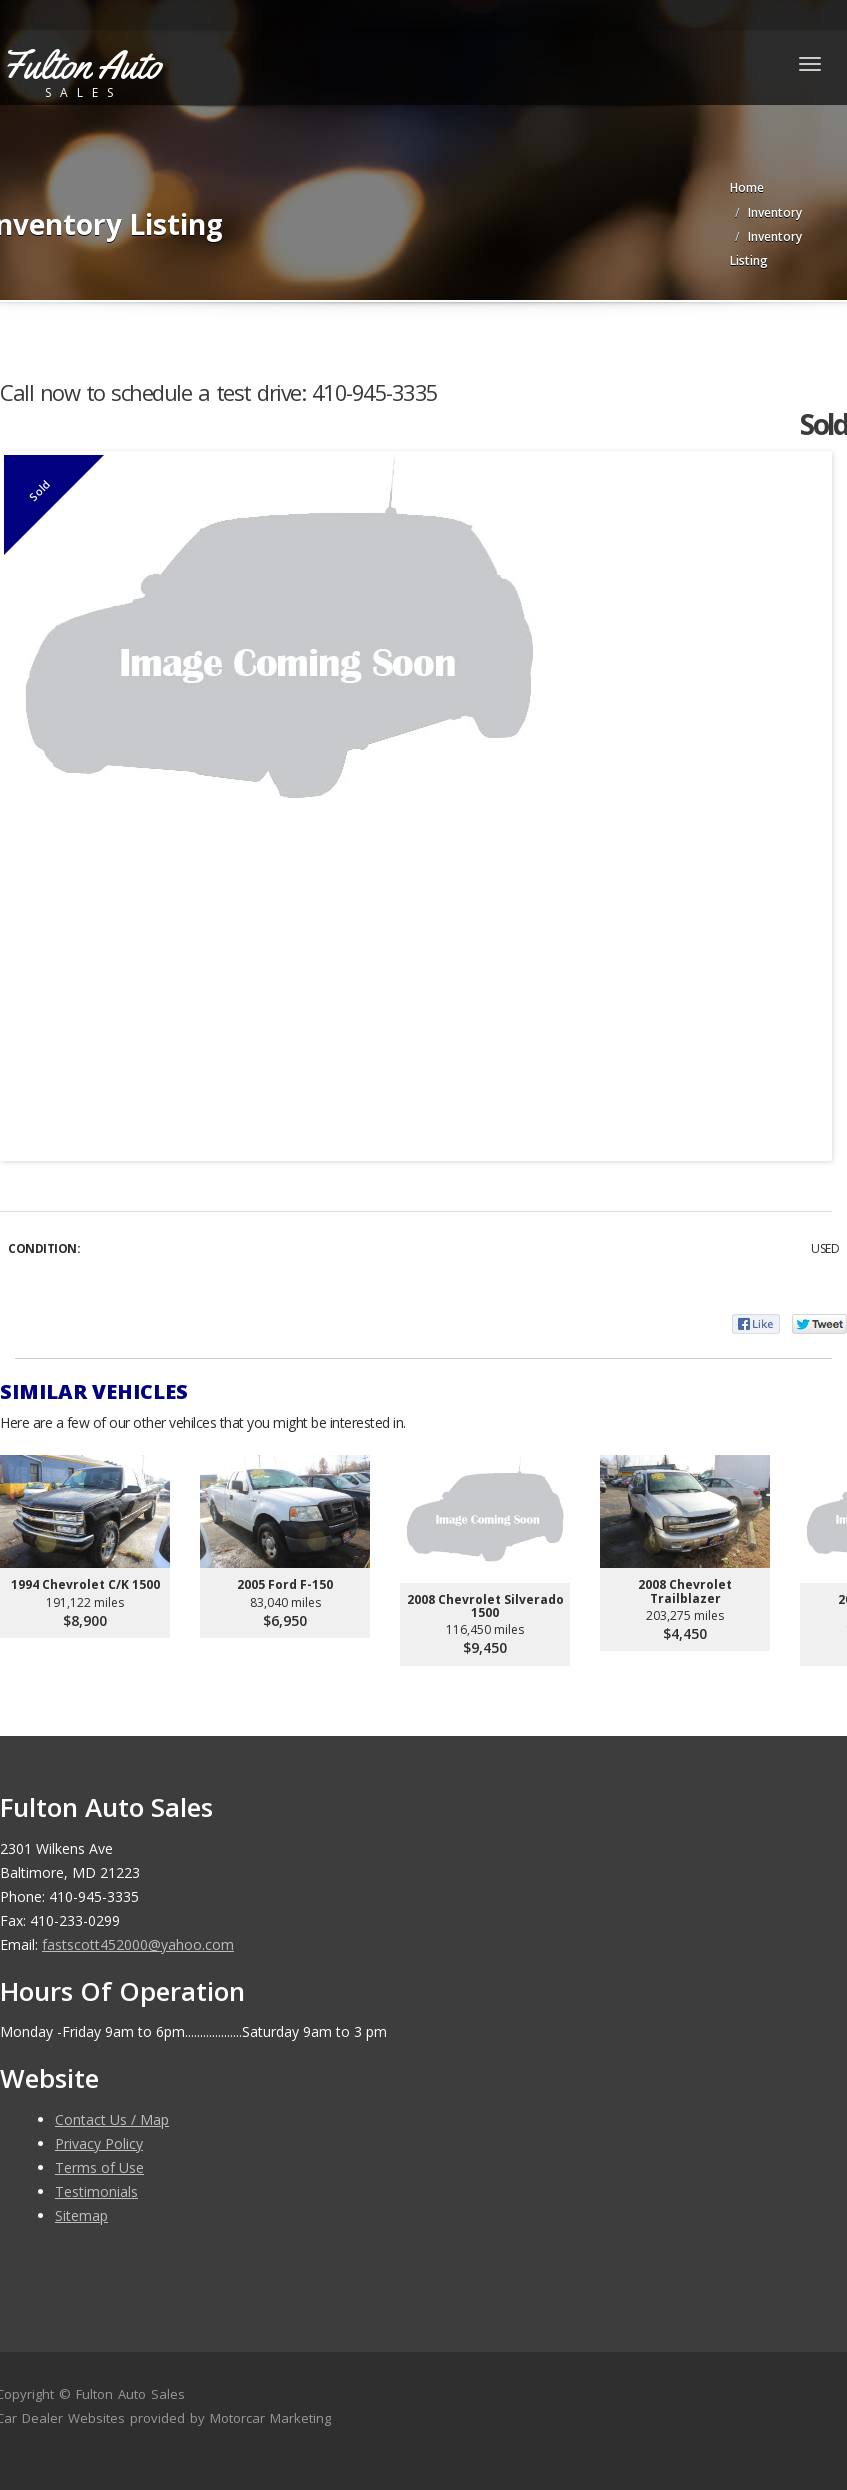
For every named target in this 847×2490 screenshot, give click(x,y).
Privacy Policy (99, 2143)
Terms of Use (99, 2167)
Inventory (775, 212)
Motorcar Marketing (270, 2418)
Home (747, 187)
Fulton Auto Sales (130, 2394)
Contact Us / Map (112, 2119)
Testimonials (96, 2191)
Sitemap (81, 2215)
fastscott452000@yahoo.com (138, 1944)
